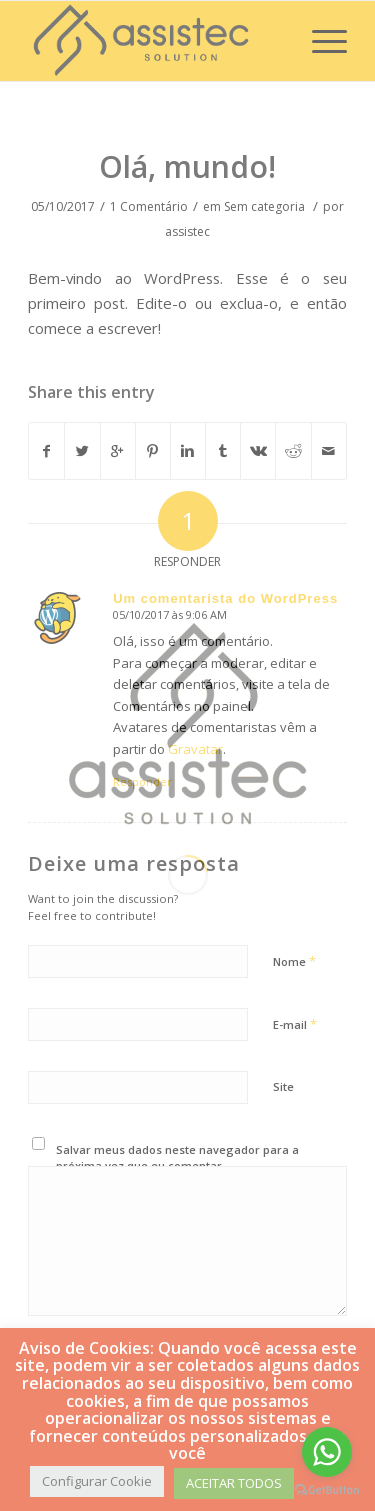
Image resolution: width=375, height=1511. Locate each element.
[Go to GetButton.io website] (327, 1490)
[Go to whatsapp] (327, 1452)
